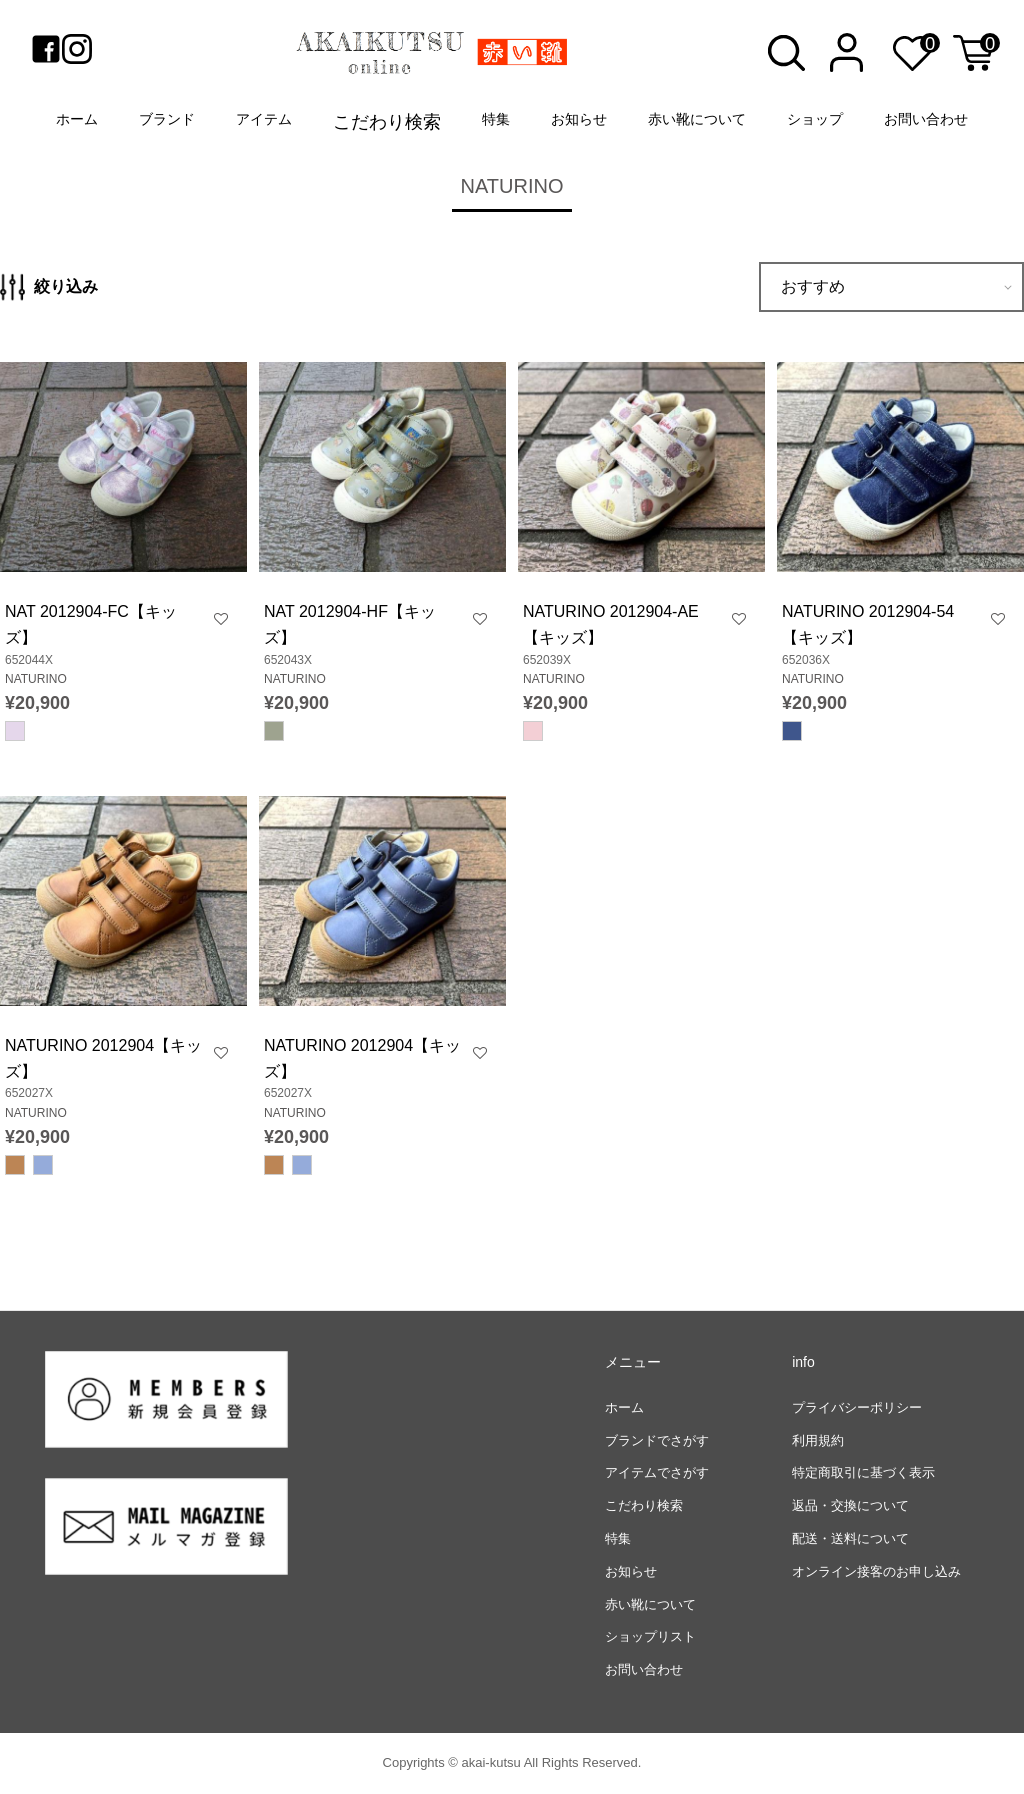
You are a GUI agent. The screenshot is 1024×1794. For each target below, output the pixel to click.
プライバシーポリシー (857, 1407)
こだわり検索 (387, 122)
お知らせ (579, 119)
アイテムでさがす (657, 1472)
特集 (496, 119)
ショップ (815, 119)
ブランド (167, 119)
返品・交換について (850, 1505)
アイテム (264, 119)
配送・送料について (850, 1538)
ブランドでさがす (657, 1440)
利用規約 (818, 1440)
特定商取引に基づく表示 (863, 1472)
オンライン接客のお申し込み (876, 1571)
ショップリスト (650, 1636)
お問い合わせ (926, 119)
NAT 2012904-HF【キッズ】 (350, 624)
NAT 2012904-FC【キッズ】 (91, 624)
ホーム (77, 119)
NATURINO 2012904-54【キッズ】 (868, 624)
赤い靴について (697, 119)
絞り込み (49, 287)
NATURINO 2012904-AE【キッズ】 (611, 624)
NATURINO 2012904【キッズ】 (103, 1058)
